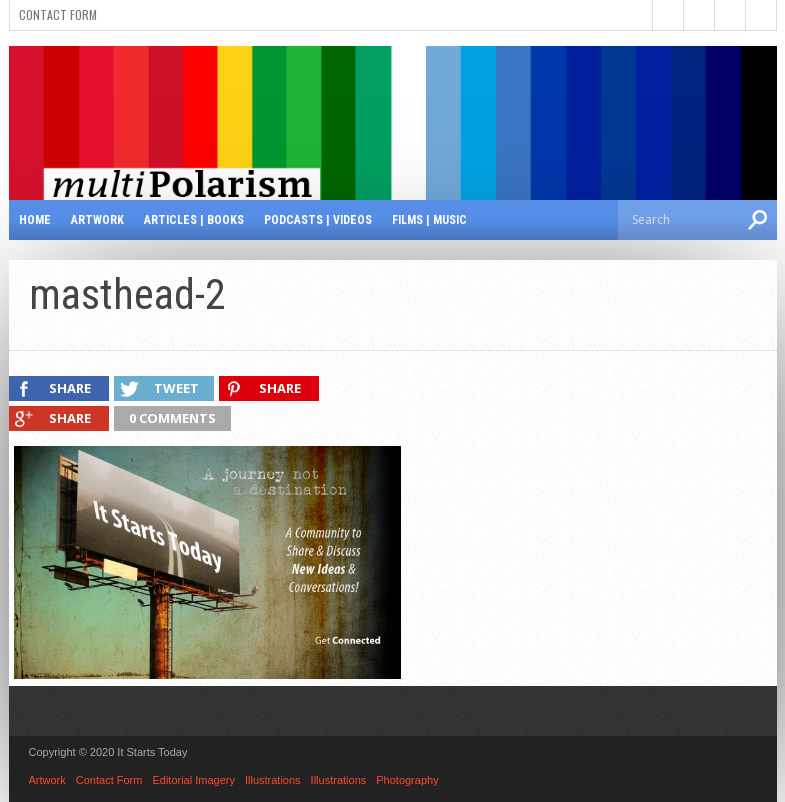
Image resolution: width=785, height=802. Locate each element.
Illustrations (273, 780)
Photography (407, 780)
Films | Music (429, 220)
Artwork (97, 220)
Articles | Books (194, 220)
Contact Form (58, 14)
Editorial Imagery (193, 780)
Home (35, 220)
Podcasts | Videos (318, 220)
